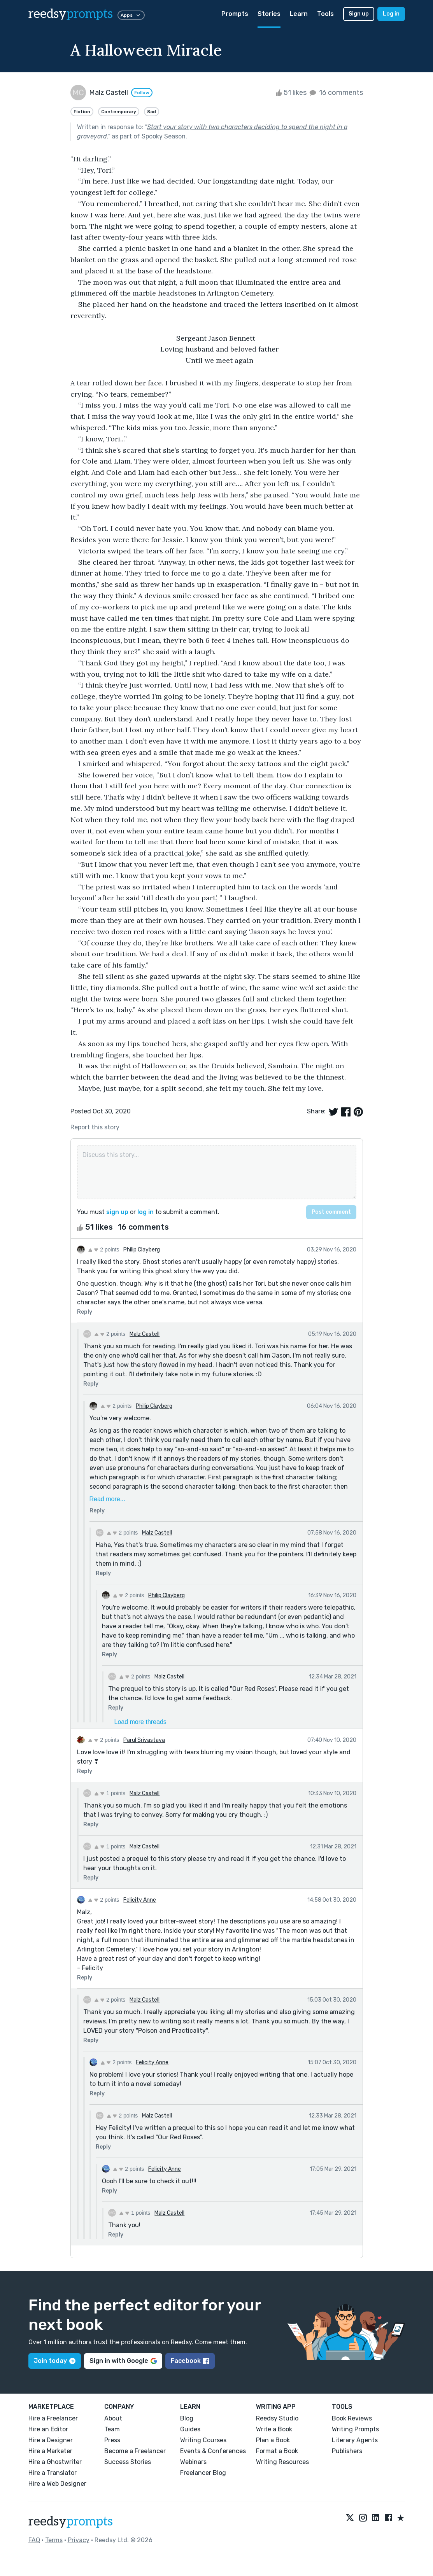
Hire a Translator (52, 2472)
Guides (190, 2429)
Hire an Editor (48, 2429)
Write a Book (274, 2429)
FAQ (34, 2540)
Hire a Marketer (50, 2451)
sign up (117, 1212)
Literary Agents (355, 2440)
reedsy (70, 2521)
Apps (131, 15)
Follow (141, 92)
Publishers (347, 2451)
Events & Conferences (213, 2451)
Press (112, 2440)
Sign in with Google (123, 2360)
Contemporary (118, 111)
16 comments (335, 92)
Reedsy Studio (277, 2418)
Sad (151, 111)
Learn (299, 14)
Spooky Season (164, 136)
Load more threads (140, 1721)
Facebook (190, 2360)
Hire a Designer (50, 2440)
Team (112, 2429)
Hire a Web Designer (57, 2483)
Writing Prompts (355, 2429)
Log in (391, 13)
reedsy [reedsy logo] (70, 14)
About (113, 2418)
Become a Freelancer (135, 2451)
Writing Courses (203, 2440)
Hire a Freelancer (53, 2418)
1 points (110, 1793)
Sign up (359, 13)
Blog (186, 2418)
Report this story (94, 1127)
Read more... (107, 1499)
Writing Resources (282, 2462)
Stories (269, 14)
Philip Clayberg (141, 1249)
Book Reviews (352, 2418)
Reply (84, 1312)
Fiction (82, 111)
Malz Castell (145, 1334)
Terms (54, 2540)
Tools (325, 14)
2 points (103, 1249)
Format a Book (277, 2451)
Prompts (234, 14)
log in (145, 1212)
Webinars (193, 2462)
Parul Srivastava (144, 1740)
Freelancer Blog (203, 2472)
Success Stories (127, 2462)
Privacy (78, 2540)
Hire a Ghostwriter (55, 2462)
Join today (54, 2360)
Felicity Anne (139, 1900)
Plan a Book (273, 2440)
